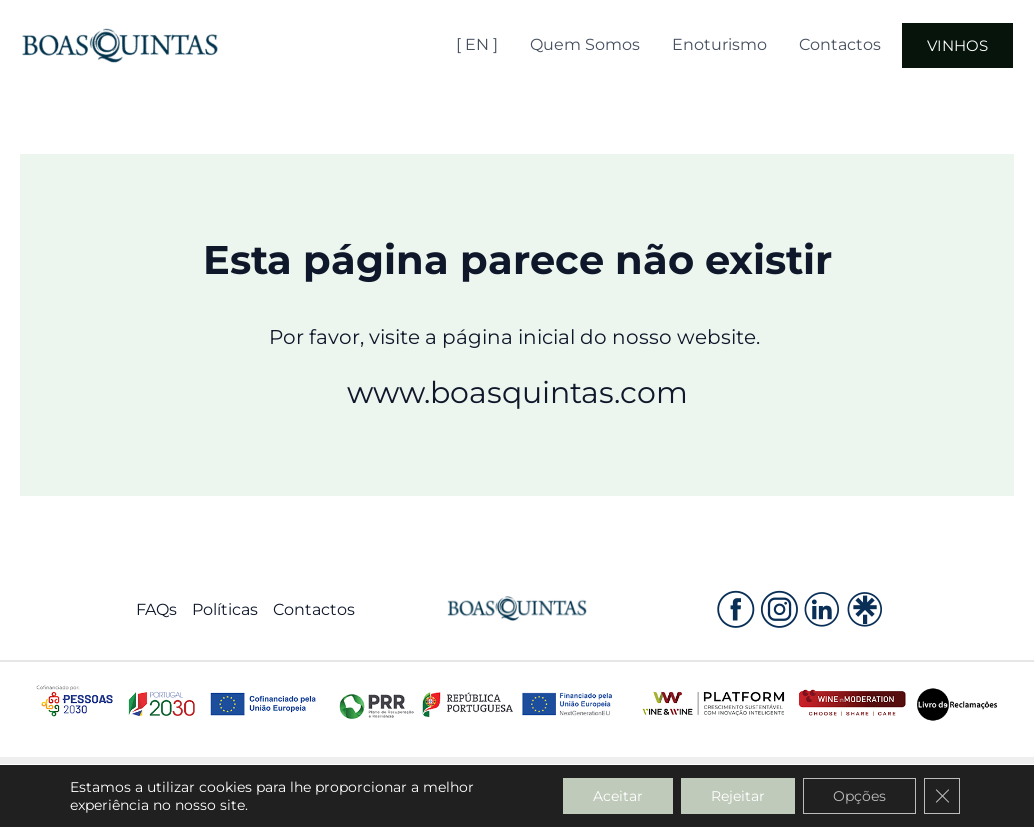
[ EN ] (477, 44)
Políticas (225, 609)
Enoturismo (719, 44)
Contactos (840, 44)
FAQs (156, 609)
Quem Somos (585, 44)
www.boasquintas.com (517, 392)
